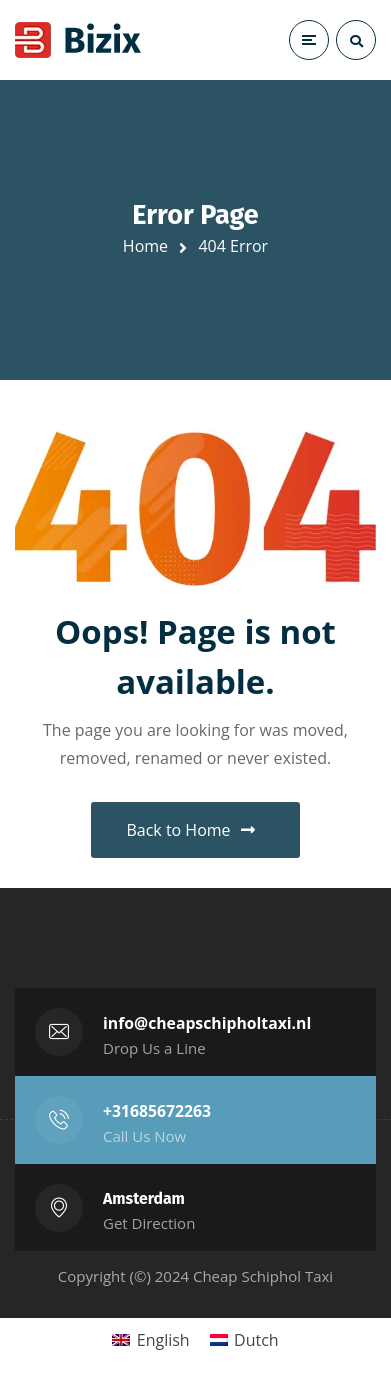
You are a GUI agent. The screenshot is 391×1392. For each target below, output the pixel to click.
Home (145, 246)
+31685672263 (157, 1111)
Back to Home (190, 830)
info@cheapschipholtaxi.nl (207, 1023)
